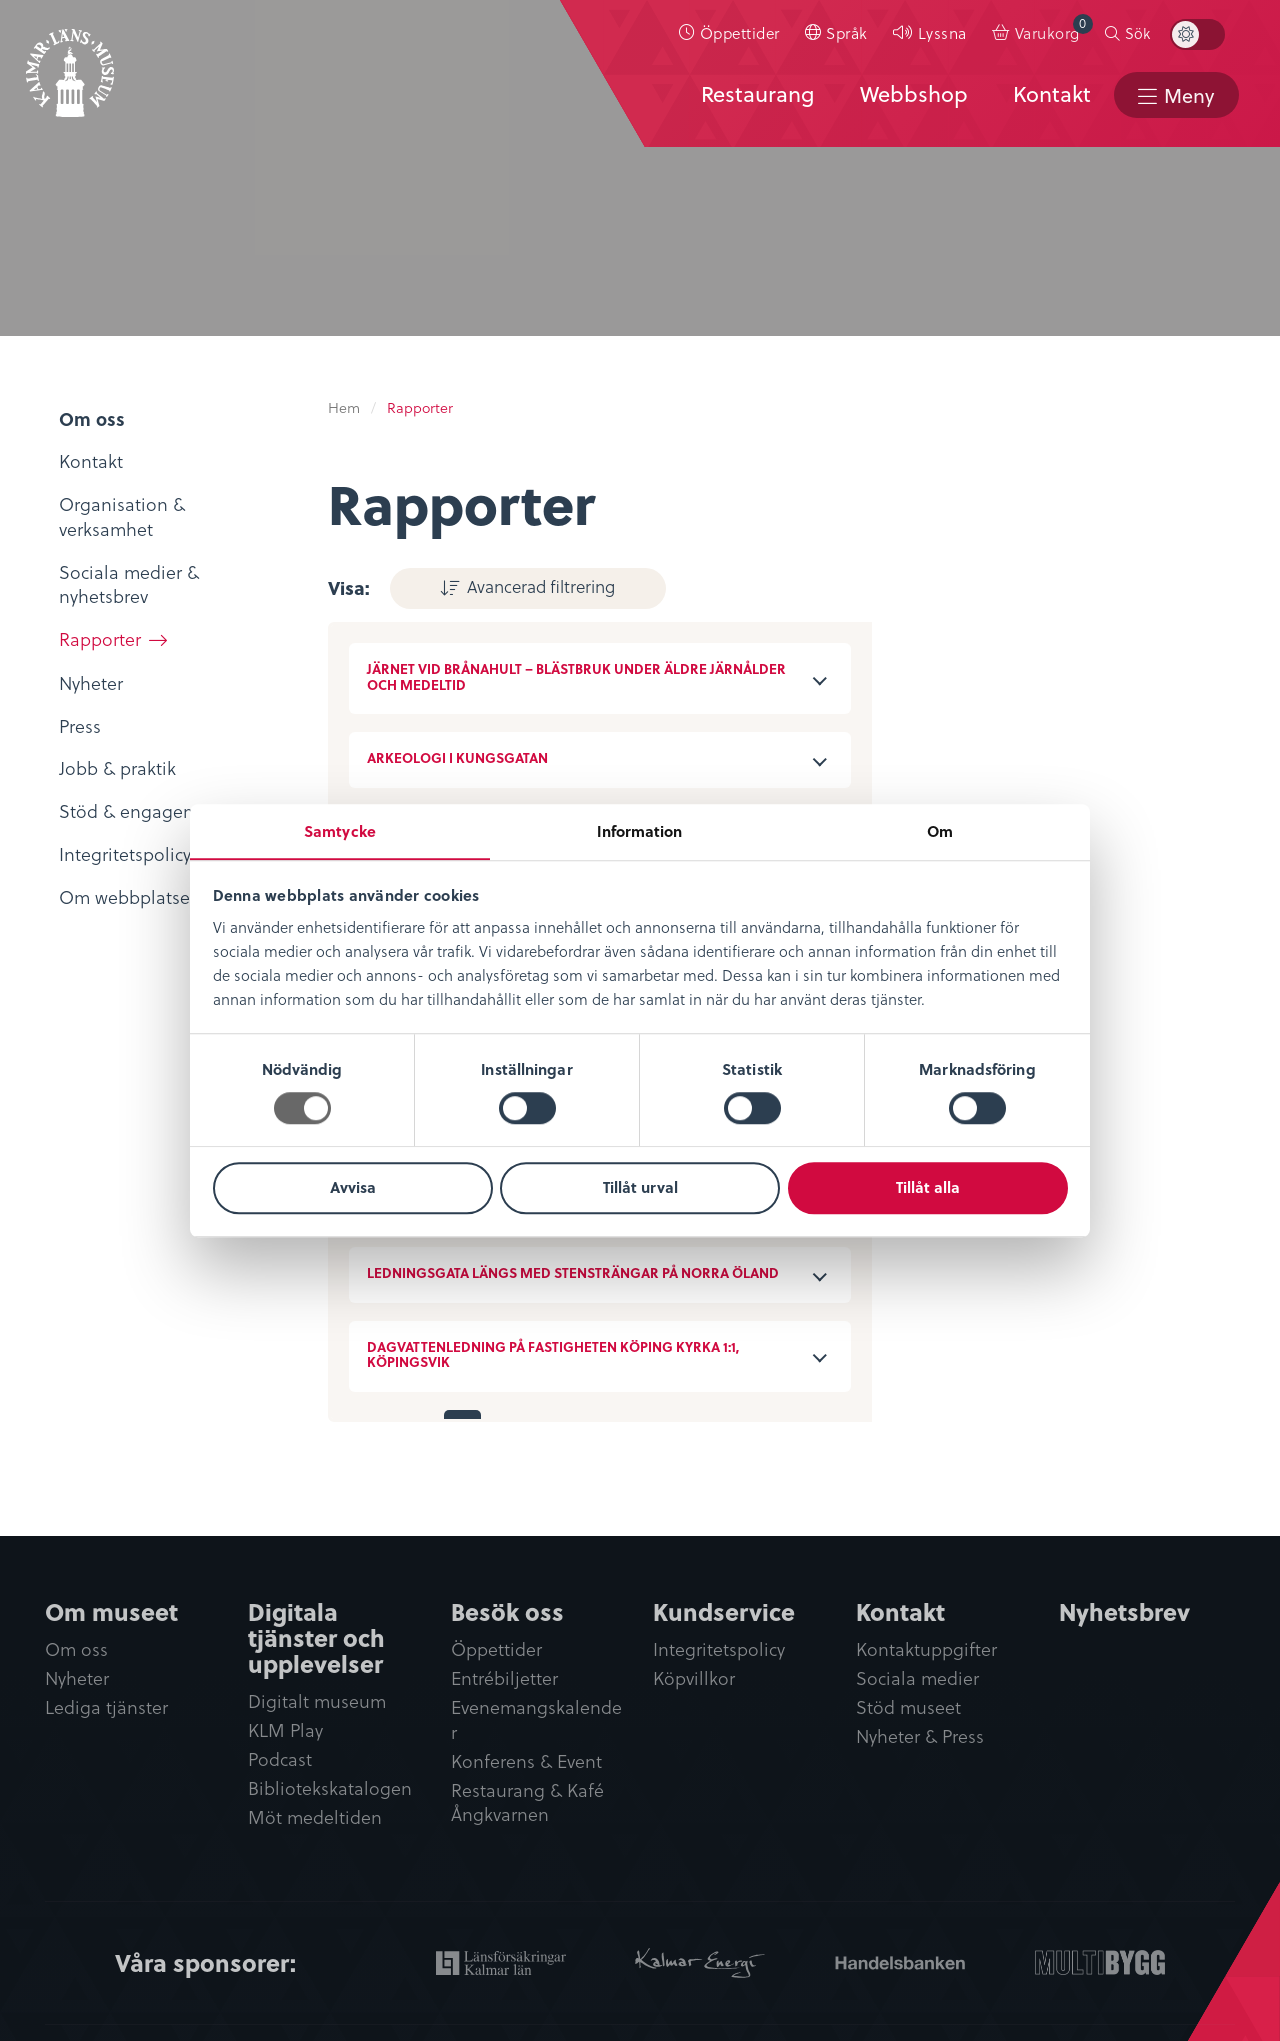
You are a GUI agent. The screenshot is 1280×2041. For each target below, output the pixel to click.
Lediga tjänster (106, 1707)
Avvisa (353, 1188)
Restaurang (754, 97)
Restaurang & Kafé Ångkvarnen (527, 1803)
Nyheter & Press (920, 1736)
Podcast (280, 1759)
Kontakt (1049, 97)
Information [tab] (639, 830)
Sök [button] (1146, 37)
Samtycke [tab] (340, 830)
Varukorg (1062, 32)
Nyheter (77, 1677)
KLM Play (285, 1729)
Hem (344, 407)
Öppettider (748, 36)
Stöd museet (908, 1707)
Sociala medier (917, 1677)
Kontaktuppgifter (926, 1648)
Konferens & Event (526, 1761)
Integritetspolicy (719, 1648)
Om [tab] (940, 830)
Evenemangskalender (536, 1720)
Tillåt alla (928, 1188)
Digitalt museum (317, 1700)
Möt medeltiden (315, 1817)
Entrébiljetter (504, 1677)
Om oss (76, 1648)
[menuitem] (738, 37)
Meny (1188, 98)
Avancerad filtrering (514, 585)
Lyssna (950, 36)
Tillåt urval (640, 1188)
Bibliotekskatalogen (330, 1788)
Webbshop (911, 97)
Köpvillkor (694, 1677)
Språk (855, 36)
